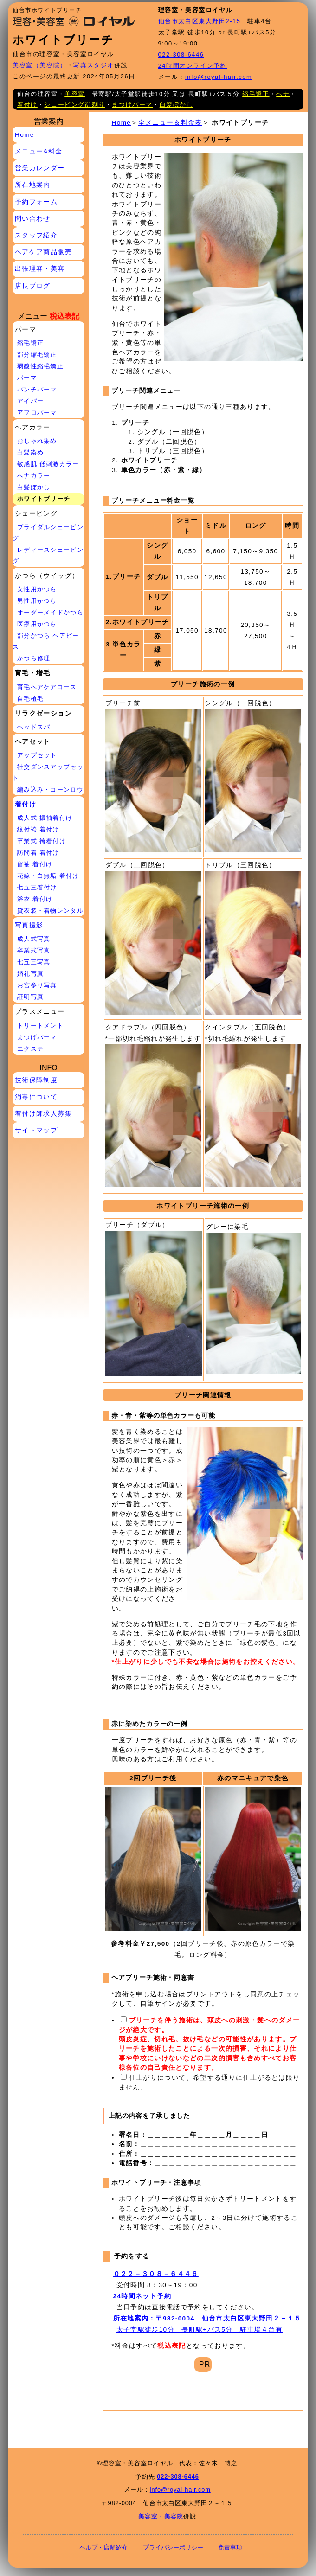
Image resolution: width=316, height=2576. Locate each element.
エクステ (30, 1048)
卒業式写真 (33, 950)
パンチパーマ (37, 389)
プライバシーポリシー (173, 2547)
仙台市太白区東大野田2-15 (199, 21)
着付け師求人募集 (43, 1113)
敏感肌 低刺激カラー (48, 463)
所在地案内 (33, 184)
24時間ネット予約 (142, 2296)
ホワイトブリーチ (43, 498)
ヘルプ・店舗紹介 (103, 2547)
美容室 (74, 93)
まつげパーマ (132, 104)
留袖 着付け (34, 864)
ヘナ (283, 93)
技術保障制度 (36, 1080)
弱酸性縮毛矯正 (40, 366)
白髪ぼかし (176, 104)
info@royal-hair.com (218, 76)
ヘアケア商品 (43, 252)
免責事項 (230, 2547)
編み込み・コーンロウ (50, 789)
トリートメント (40, 1025)
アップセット (37, 755)
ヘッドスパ (33, 726)
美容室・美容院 (160, 2516)
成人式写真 (33, 938)
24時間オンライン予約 (192, 65)
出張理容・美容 (40, 268)
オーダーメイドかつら (50, 612)
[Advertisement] (202, 2389)
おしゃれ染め (37, 440)
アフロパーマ (37, 412)
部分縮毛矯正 (37, 354)
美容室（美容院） (40, 65)
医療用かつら (37, 623)
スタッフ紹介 (36, 235)
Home (121, 122)
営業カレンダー (40, 168)
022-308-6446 (181, 54)
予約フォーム (36, 201)
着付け (27, 104)
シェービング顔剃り (74, 104)
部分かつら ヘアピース (46, 641)
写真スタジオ (93, 65)
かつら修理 (33, 658)
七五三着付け (37, 887)
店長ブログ (33, 285)
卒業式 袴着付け (41, 840)
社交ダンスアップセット (48, 772)
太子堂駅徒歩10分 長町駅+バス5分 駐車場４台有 (199, 2329)
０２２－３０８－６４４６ (156, 2273)
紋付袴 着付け (38, 829)
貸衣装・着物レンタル (50, 910)
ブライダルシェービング (48, 533)
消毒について (36, 1096)
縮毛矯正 (255, 93)
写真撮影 (29, 925)
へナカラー (33, 475)
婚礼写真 (30, 973)
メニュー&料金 (39, 151)
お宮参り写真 (37, 985)
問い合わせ (33, 218)
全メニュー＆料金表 (170, 122)
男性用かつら (37, 600)
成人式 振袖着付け (44, 817)
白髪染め (30, 452)
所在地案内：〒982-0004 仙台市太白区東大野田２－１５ (207, 2318)
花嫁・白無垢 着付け (48, 875)
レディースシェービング (48, 555)
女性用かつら (37, 589)
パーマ (27, 377)
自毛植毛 (30, 698)
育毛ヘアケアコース (47, 687)
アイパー (30, 400)
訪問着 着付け (38, 852)
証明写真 (30, 996)
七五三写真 (33, 962)
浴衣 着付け (34, 898)
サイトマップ (36, 1130)
